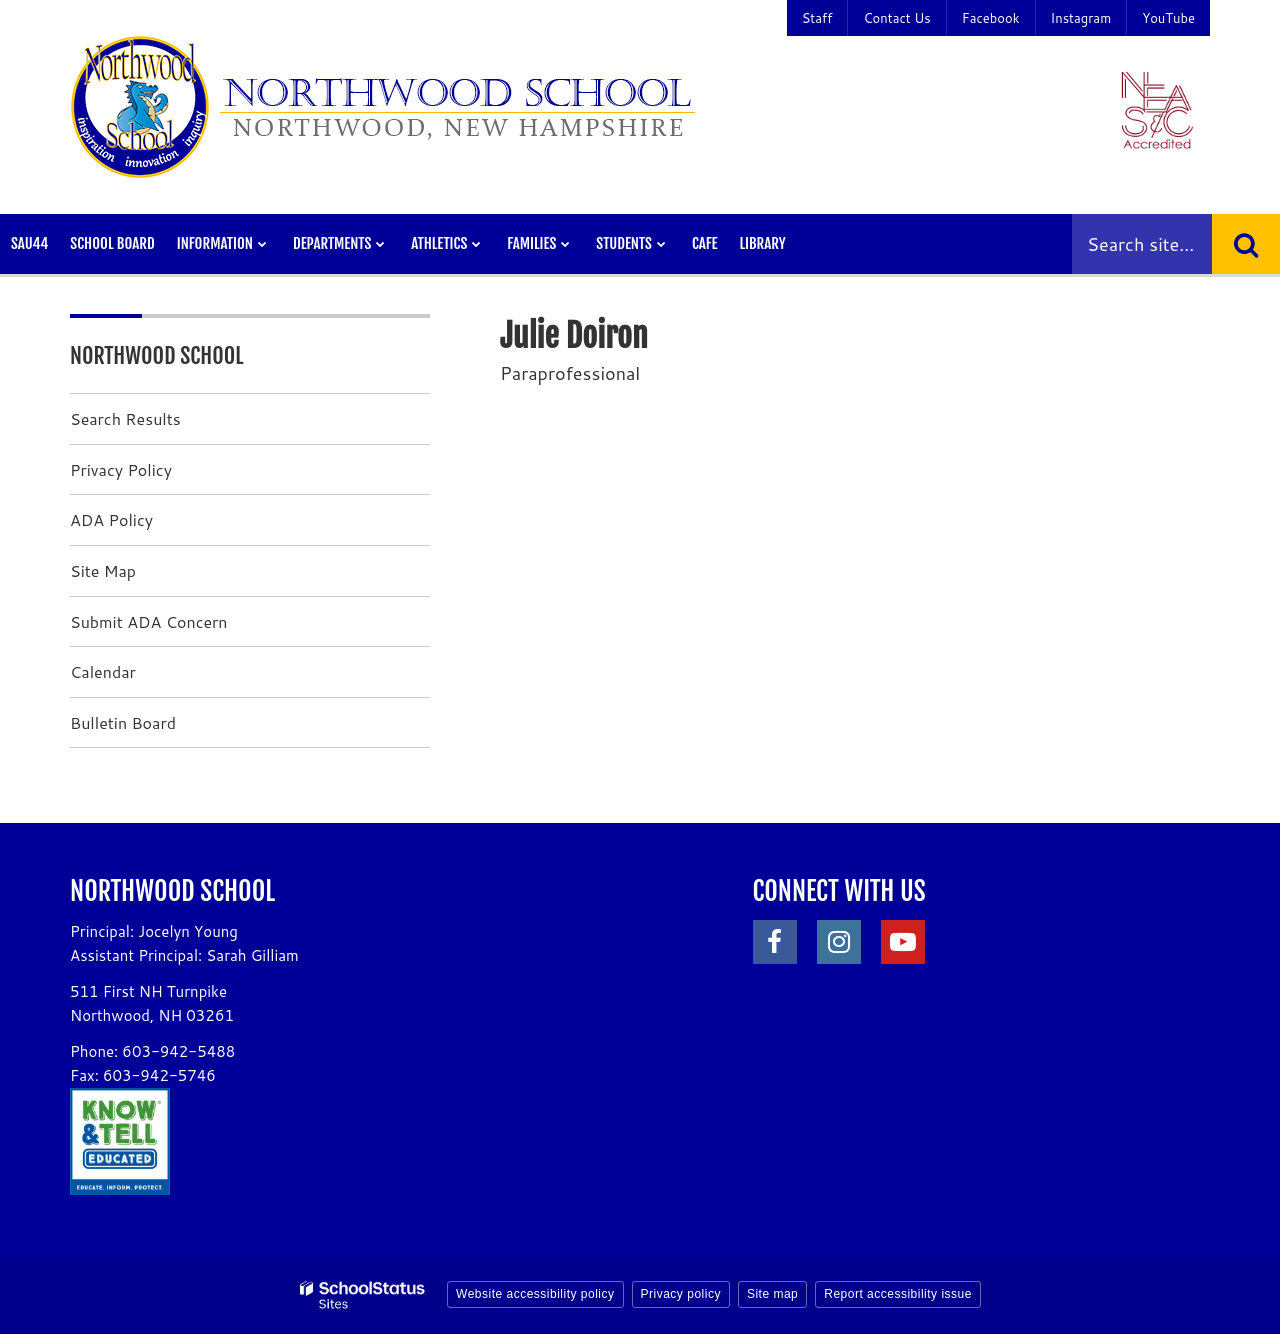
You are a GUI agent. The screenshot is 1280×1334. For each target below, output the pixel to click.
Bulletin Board (123, 722)
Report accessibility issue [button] (898, 1294)
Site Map (103, 570)
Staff (817, 18)
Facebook (991, 18)
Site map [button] (772, 1294)
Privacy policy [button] (681, 1294)
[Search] (1246, 244)
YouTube (1168, 18)
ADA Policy (111, 519)
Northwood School (157, 355)
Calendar (103, 671)
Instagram (1081, 18)
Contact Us (896, 18)
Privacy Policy (121, 469)
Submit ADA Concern (149, 621)
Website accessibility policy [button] (535, 1294)
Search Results (125, 418)
